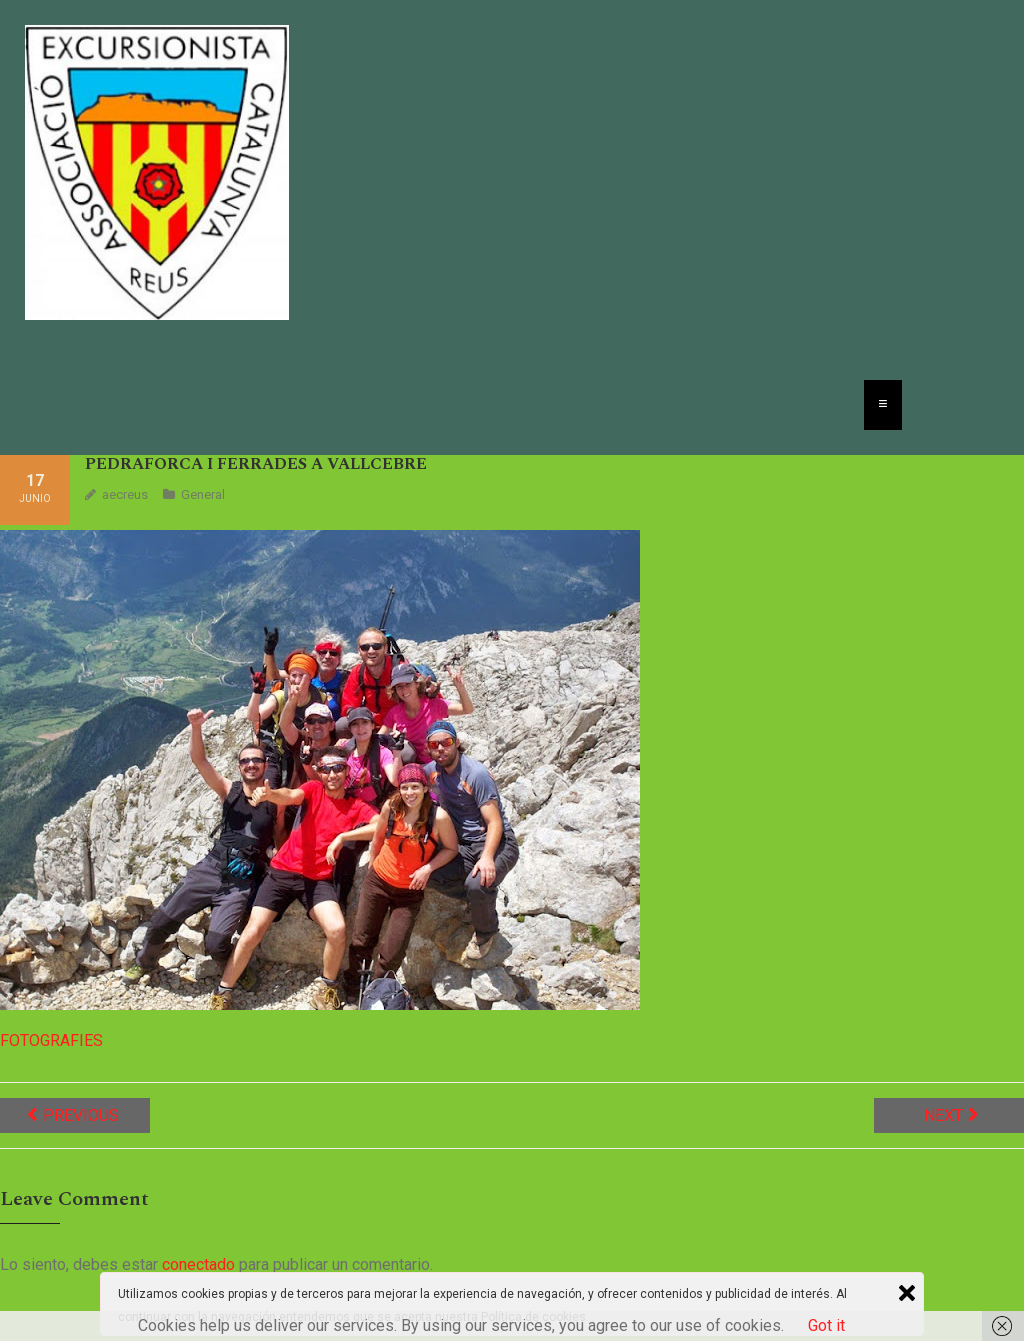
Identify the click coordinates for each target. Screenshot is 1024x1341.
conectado (198, 1264)
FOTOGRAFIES (51, 1040)
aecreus (125, 494)
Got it (826, 1325)
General (203, 494)
